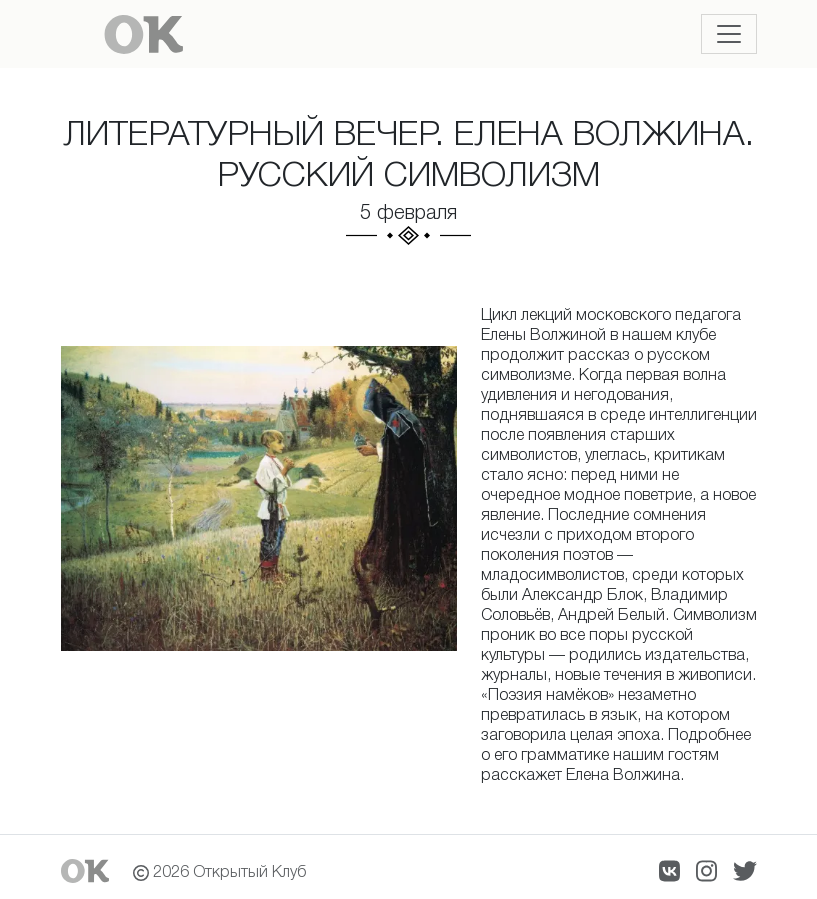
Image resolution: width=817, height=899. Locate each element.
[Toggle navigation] (729, 34)
